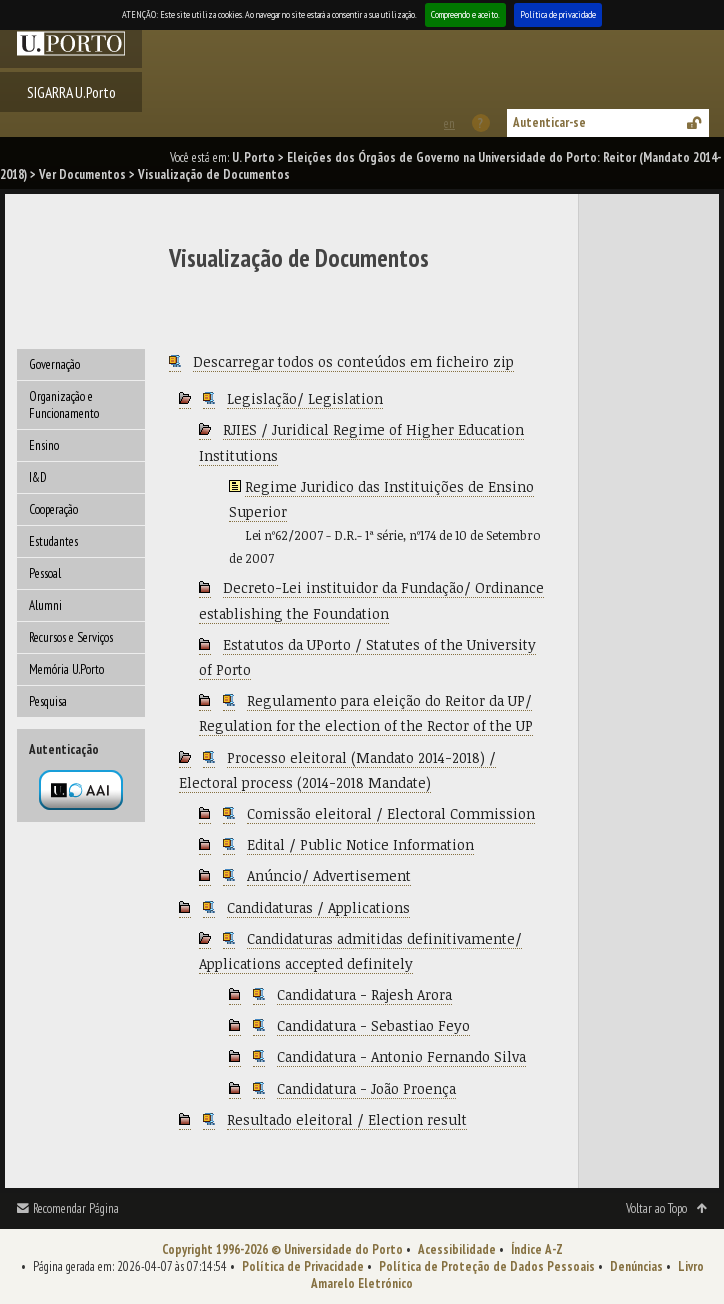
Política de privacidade (558, 14)
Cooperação (53, 509)
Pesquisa (48, 701)
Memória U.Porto (66, 669)
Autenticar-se (549, 122)
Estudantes (53, 541)
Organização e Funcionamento (64, 405)
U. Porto (253, 157)
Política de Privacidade (303, 1266)
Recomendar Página (76, 1208)
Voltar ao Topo (656, 1208)
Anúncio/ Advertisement (329, 875)
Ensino (44, 445)
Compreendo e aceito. (465, 14)
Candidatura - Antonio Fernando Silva (401, 1056)
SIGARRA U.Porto (71, 92)
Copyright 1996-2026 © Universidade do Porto (282, 1249)
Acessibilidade (457, 1249)
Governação (54, 364)
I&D (38, 477)
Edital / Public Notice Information (360, 844)
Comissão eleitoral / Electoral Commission (391, 813)
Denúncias (636, 1266)
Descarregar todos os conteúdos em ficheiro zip (353, 361)
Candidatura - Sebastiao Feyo (373, 1025)
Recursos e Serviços (71, 637)
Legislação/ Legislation (305, 398)
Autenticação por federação (81, 790)
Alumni (45, 605)
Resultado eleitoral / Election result (347, 1119)
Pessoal (45, 573)
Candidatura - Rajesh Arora (364, 994)
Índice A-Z (537, 1249)
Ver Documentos (82, 174)
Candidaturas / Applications (318, 907)
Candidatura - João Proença (366, 1088)
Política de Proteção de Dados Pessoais (487, 1266)
